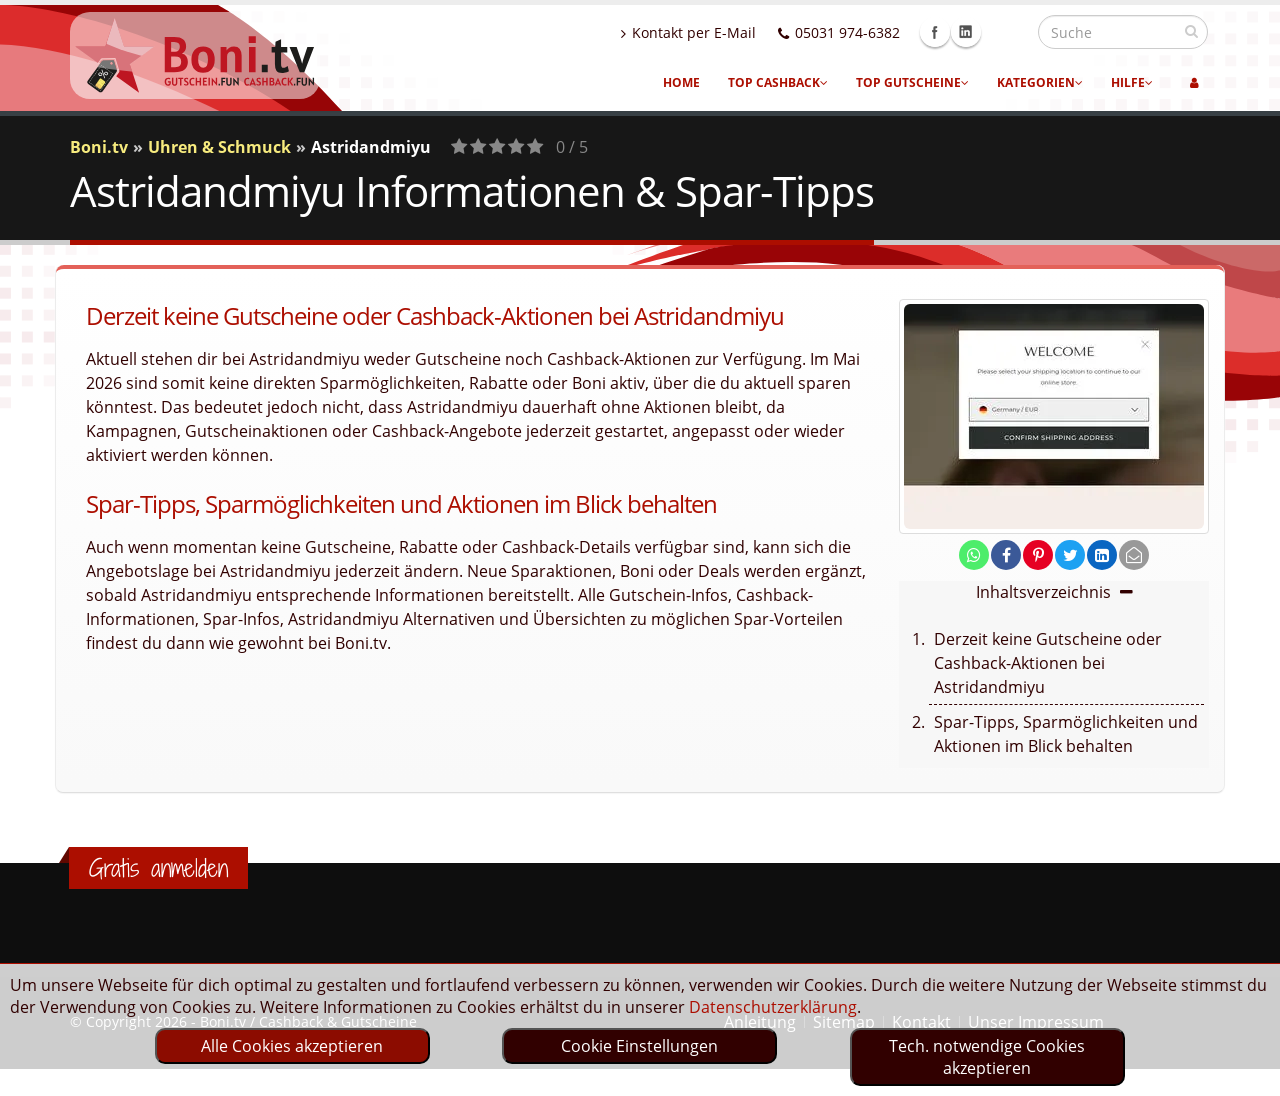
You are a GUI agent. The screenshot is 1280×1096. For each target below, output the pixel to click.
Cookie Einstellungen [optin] (639, 1046)
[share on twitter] (1070, 555)
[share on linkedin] (1102, 555)
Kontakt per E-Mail (731, 32)
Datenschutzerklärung (773, 1007)
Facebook (978, 32)
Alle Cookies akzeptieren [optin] (292, 1046)
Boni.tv (99, 147)
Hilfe (1132, 82)
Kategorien (1040, 82)
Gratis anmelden (158, 868)
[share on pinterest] (1038, 555)
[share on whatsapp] (974, 555)
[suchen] (1191, 31)
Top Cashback (778, 82)
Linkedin (1009, 32)
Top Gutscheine (912, 82)
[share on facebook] (1006, 555)
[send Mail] (1134, 555)
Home (681, 82)
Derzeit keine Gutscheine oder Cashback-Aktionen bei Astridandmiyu (1048, 663)
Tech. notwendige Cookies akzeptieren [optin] (987, 1057)
